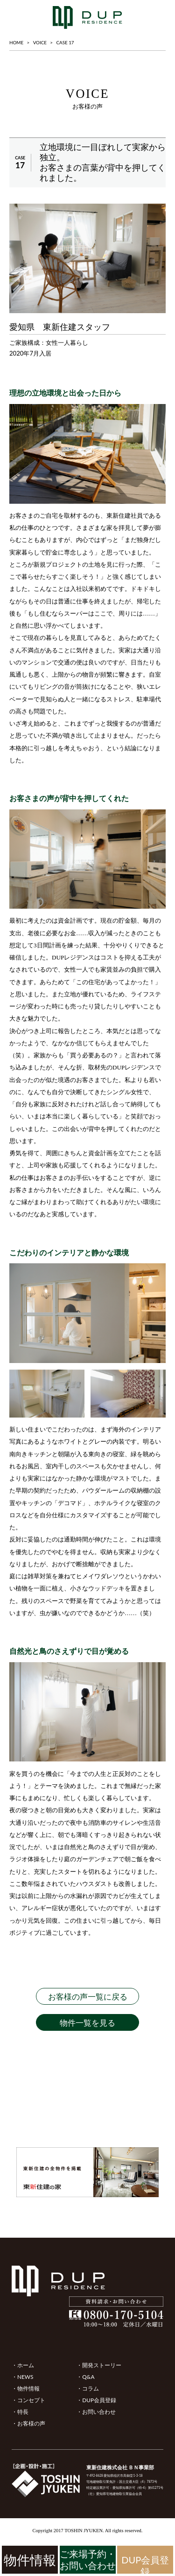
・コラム (88, 2388)
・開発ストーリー (99, 2365)
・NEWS (22, 2377)
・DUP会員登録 (96, 2400)
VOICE (40, 42)
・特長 (20, 2412)
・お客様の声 (28, 2423)
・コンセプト (28, 2400)
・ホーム (23, 2365)
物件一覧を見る (87, 2023)
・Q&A (85, 2377)
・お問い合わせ (96, 2412)
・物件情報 (26, 2388)
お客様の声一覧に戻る (87, 1996)
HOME (16, 42)
